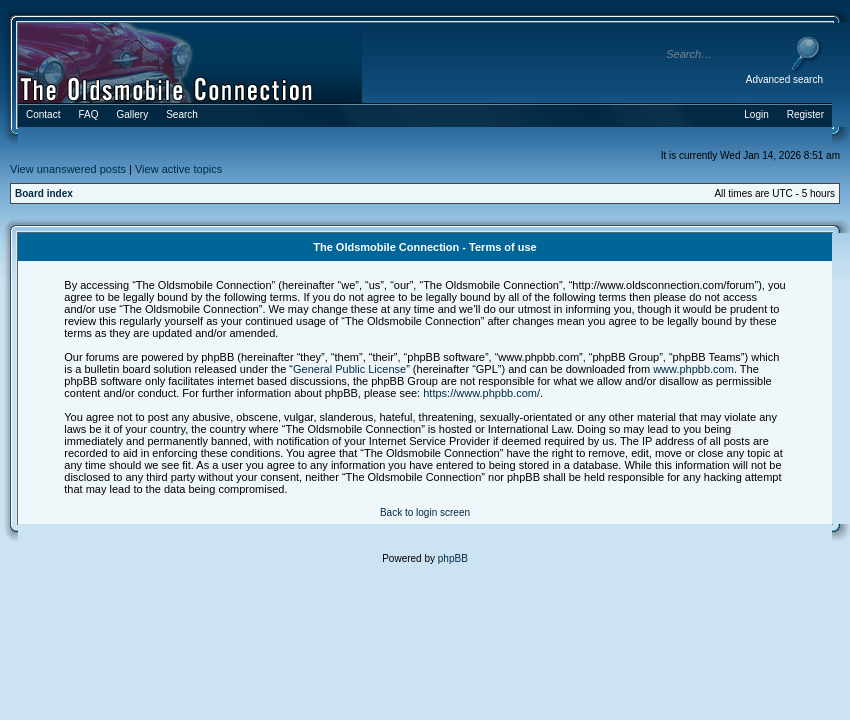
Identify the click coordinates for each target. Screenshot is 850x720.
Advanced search (784, 79)
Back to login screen (425, 512)
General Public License (349, 369)
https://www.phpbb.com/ (481, 393)
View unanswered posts (68, 169)
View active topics (178, 169)
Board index (44, 193)
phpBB (453, 558)
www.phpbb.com (693, 369)
